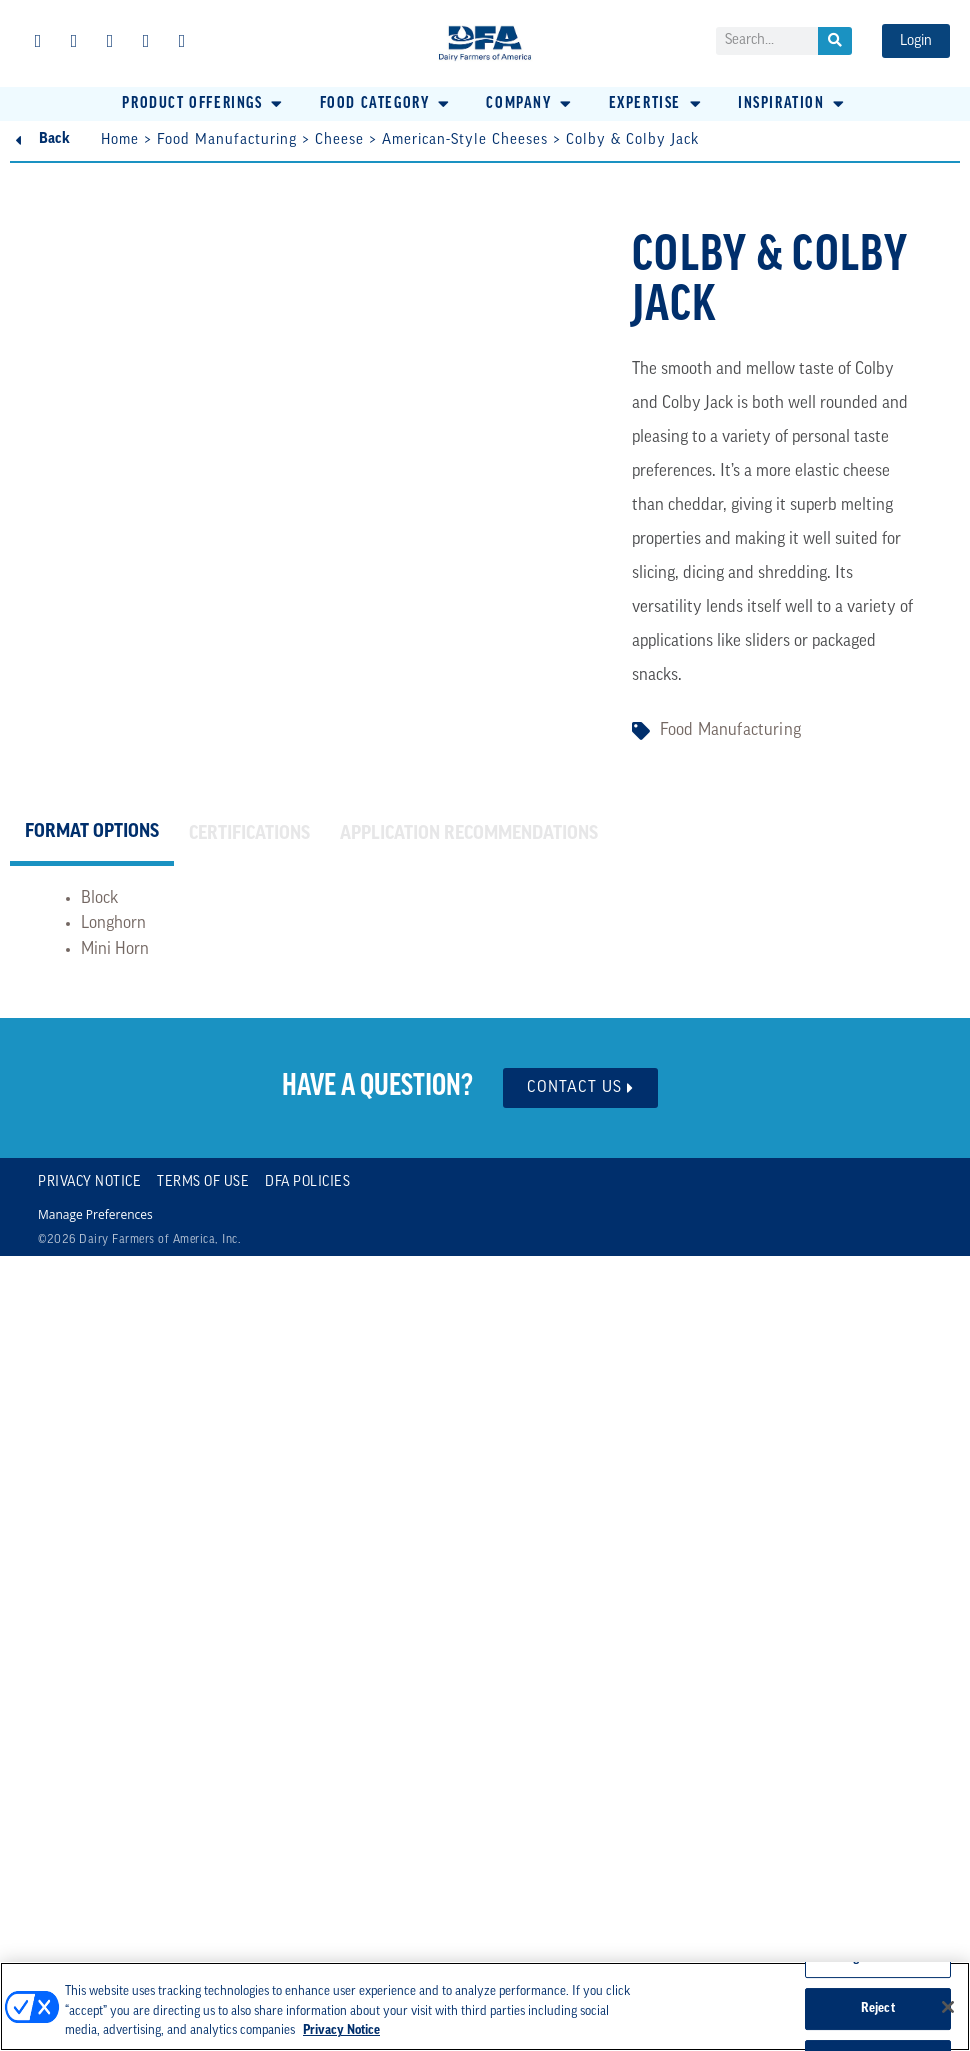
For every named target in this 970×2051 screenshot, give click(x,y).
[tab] (92, 835)
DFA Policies (307, 1182)
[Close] (948, 2007)
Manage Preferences (95, 1215)
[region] (485, 2006)
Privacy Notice (89, 1182)
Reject (878, 2008)
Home (120, 140)
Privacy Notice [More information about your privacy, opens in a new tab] (341, 2030)
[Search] (835, 41)
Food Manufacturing (227, 140)
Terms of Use (203, 1182)
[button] (203, 104)
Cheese (339, 140)
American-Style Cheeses (465, 140)
